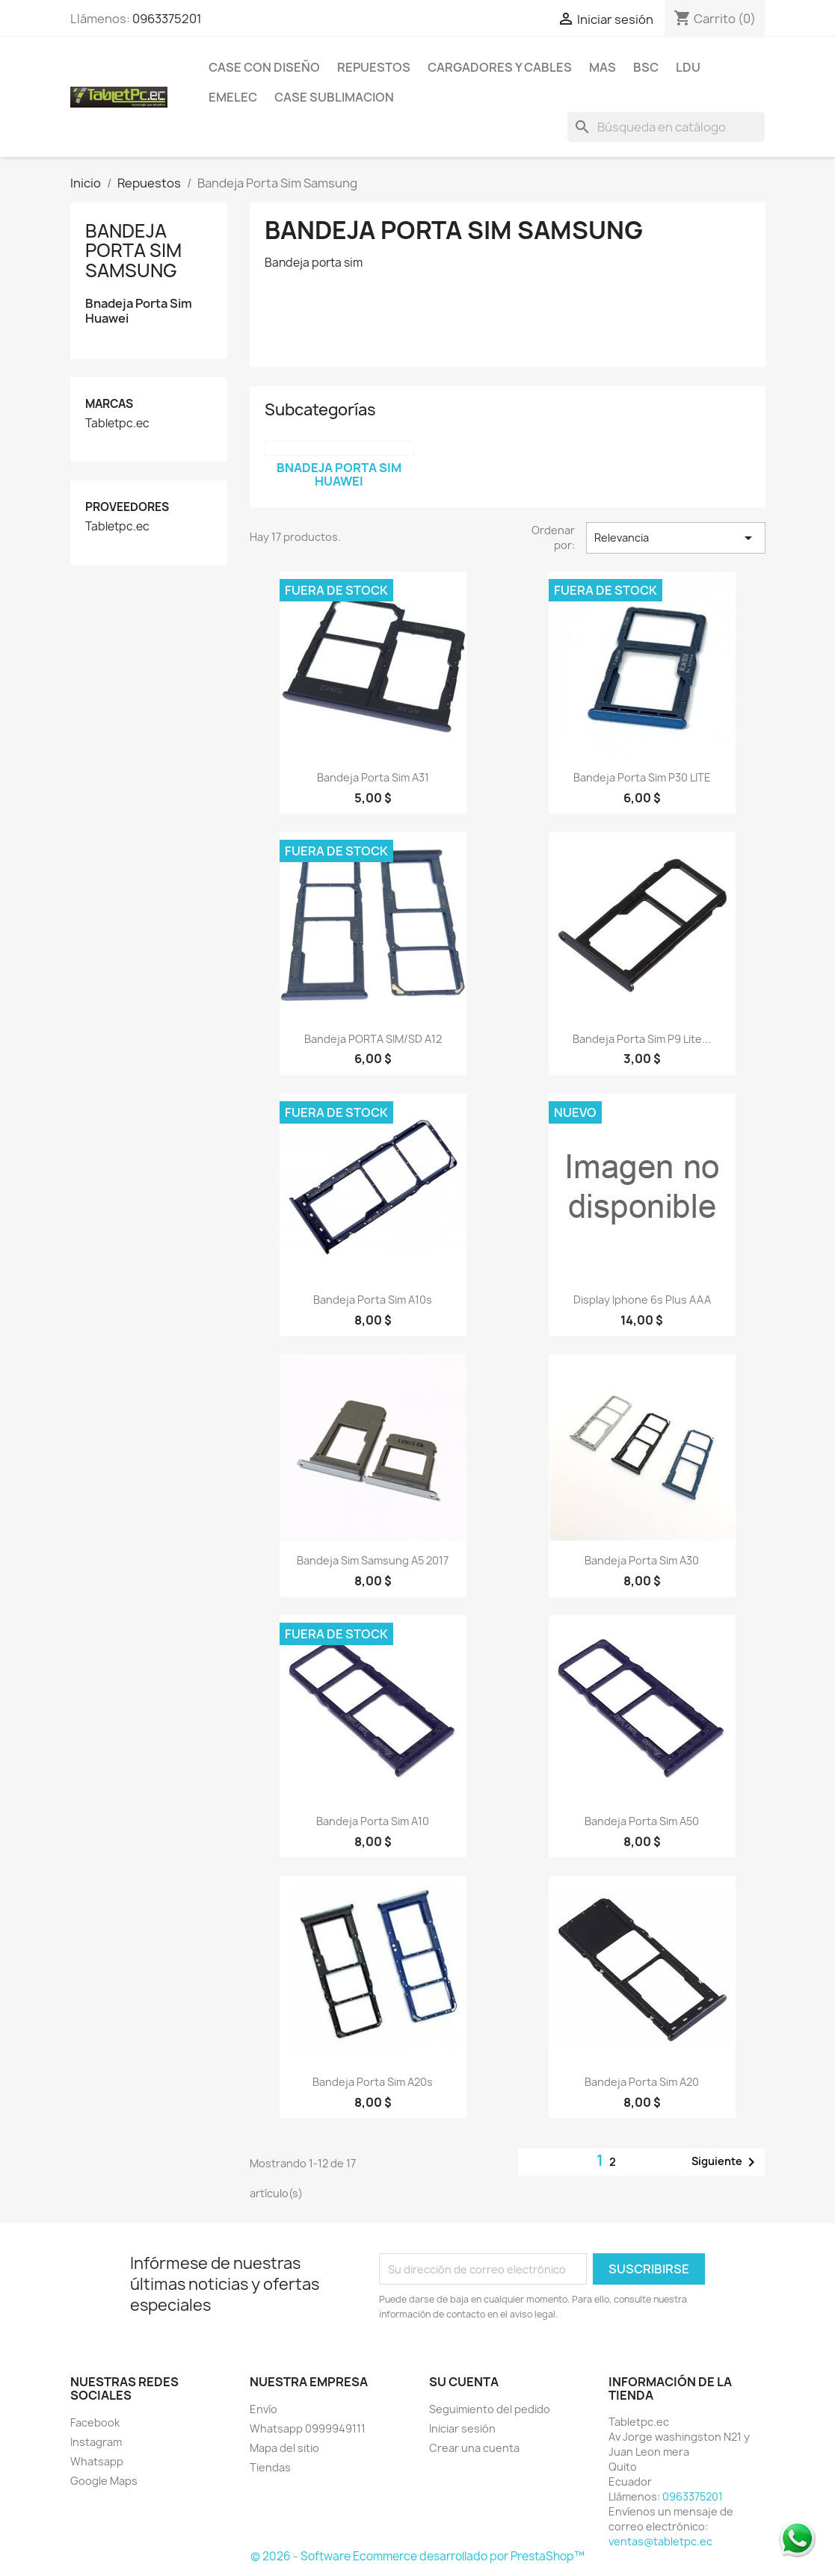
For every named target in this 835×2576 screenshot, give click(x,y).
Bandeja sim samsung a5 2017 (373, 1560)
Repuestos (373, 67)
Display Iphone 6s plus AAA (642, 1299)
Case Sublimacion (334, 97)
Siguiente (725, 2162)
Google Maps (104, 2481)
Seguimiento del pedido (489, 2409)
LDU (688, 67)
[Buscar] (666, 127)
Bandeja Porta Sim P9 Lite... (642, 1039)
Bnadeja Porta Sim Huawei (138, 311)
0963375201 (167, 18)
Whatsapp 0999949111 (308, 2428)
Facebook (95, 2422)
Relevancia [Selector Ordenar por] (675, 538)
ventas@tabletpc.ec (660, 2541)
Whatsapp (96, 2461)
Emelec (233, 97)
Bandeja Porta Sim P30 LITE (642, 777)
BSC (646, 67)
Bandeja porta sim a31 (373, 777)
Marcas (109, 404)
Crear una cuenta (474, 2448)
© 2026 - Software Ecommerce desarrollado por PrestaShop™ (417, 2556)
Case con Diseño (264, 67)
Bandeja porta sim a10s (372, 1299)
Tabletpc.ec (117, 423)
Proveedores (127, 507)
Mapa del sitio (284, 2448)
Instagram (96, 2442)
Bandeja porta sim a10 (372, 1821)
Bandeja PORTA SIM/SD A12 (373, 1039)
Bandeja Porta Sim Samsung (133, 250)
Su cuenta (464, 2382)
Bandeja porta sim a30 (642, 1560)
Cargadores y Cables (500, 67)
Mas (602, 67)
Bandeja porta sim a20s (372, 2082)
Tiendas (270, 2467)
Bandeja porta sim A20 (642, 2082)
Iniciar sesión (462, 2428)
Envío (263, 2409)
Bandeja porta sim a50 (642, 1821)
